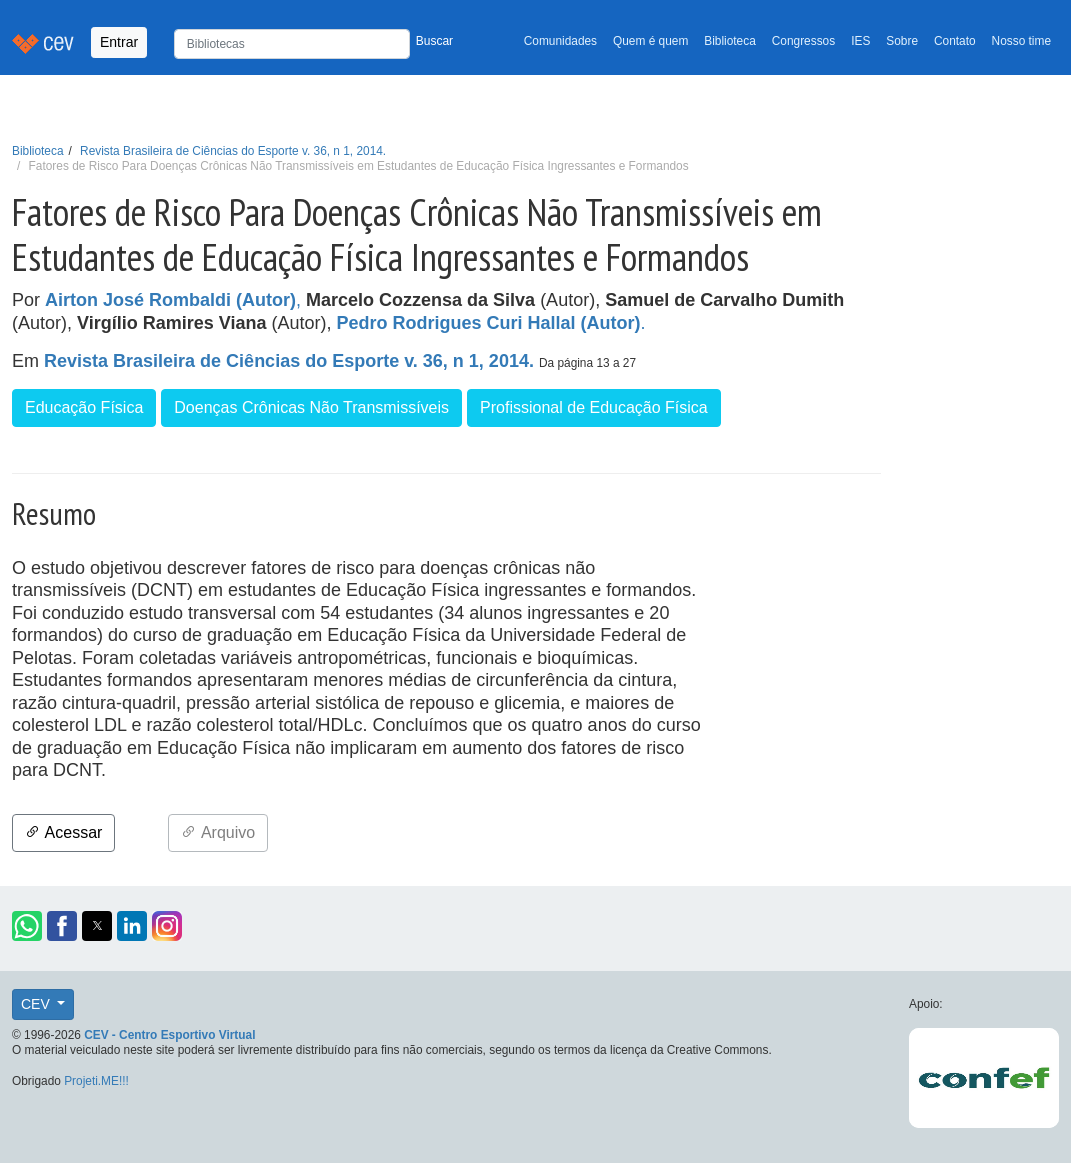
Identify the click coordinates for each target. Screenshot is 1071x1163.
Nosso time (1021, 41)
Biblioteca (730, 41)
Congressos (803, 41)
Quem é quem (650, 41)
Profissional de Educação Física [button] (594, 407)
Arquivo (218, 832)
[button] (27, 926)
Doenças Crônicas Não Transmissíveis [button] (311, 407)
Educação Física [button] (84, 407)
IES (860, 41)
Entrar (119, 42)
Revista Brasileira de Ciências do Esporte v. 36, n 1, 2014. (233, 151)
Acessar (63, 832)
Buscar (434, 41)
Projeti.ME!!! (96, 1081)
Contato (955, 41)
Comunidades (560, 41)
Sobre (902, 41)
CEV (37, 1004)
